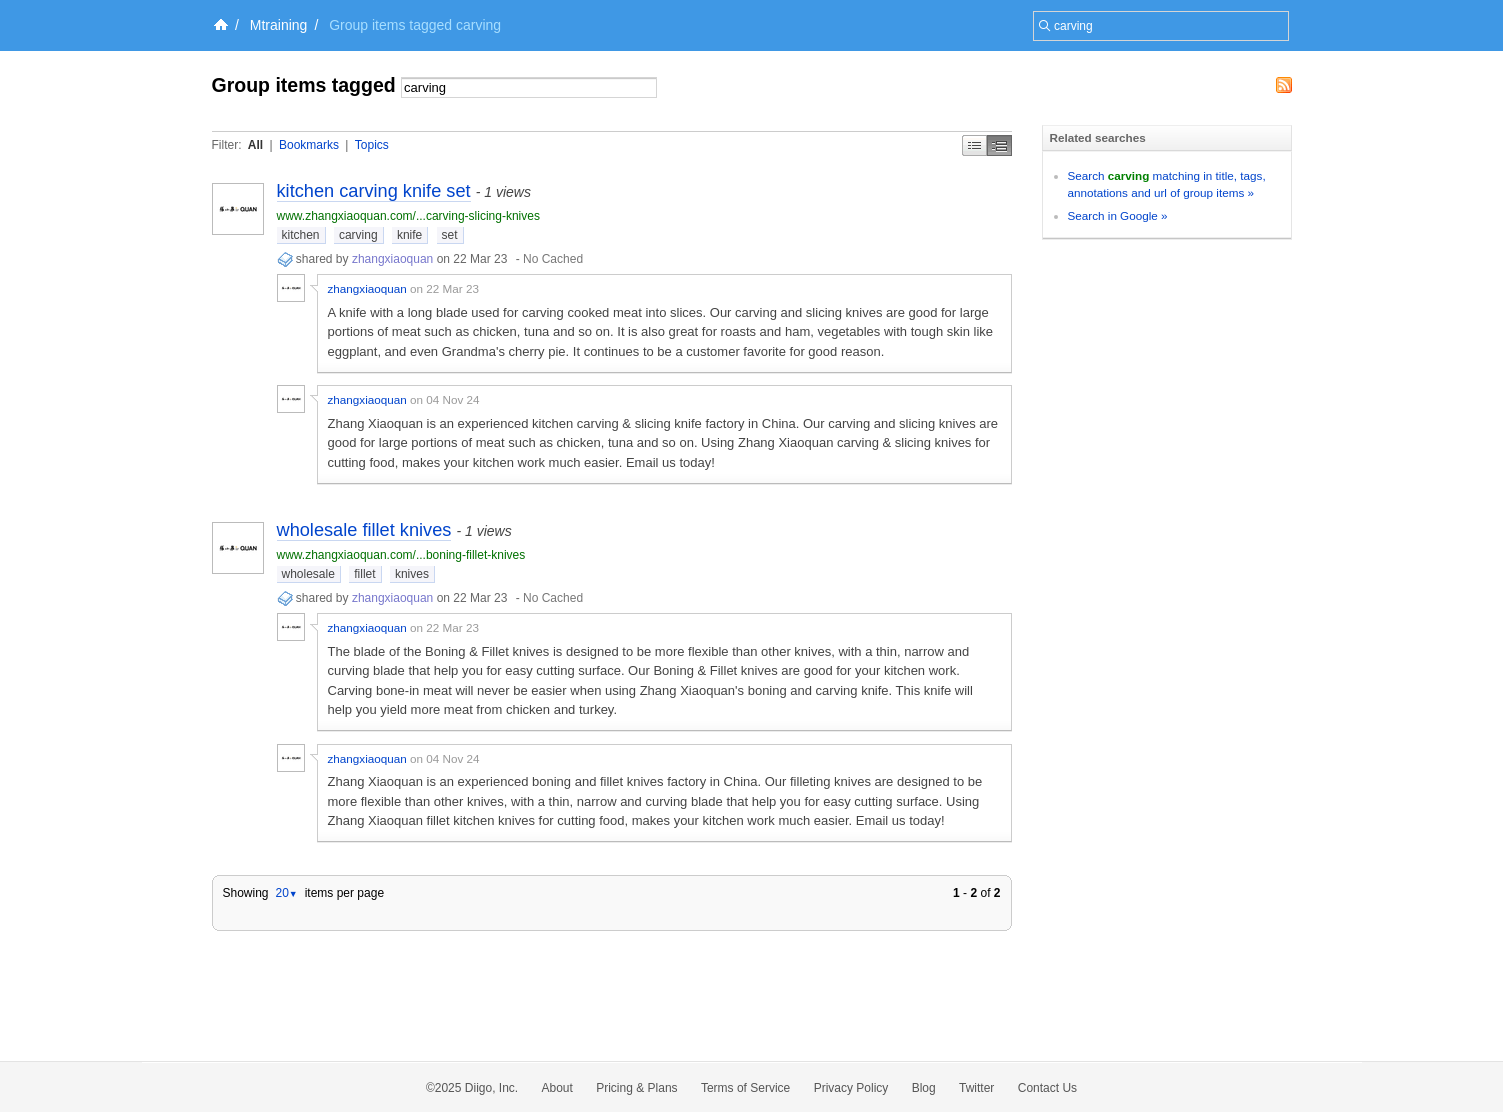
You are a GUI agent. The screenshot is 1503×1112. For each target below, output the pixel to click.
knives (412, 574)
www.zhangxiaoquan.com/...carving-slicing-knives (408, 216)
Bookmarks (309, 145)
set (450, 235)
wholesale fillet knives (364, 530)
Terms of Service (745, 1088)
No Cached (553, 259)
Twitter (976, 1088)
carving (358, 235)
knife (409, 235)
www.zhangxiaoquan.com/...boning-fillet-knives (401, 555)
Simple (974, 145)
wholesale (308, 574)
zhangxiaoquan (392, 259)
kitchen (301, 235)
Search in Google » (1118, 215)
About (557, 1088)
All (255, 145)
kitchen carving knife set (374, 191)
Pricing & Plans (636, 1088)
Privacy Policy (851, 1088)
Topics (372, 145)
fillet (364, 574)
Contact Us (1047, 1088)
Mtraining (279, 25)
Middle (999, 145)
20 (286, 893)
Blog (924, 1088)
